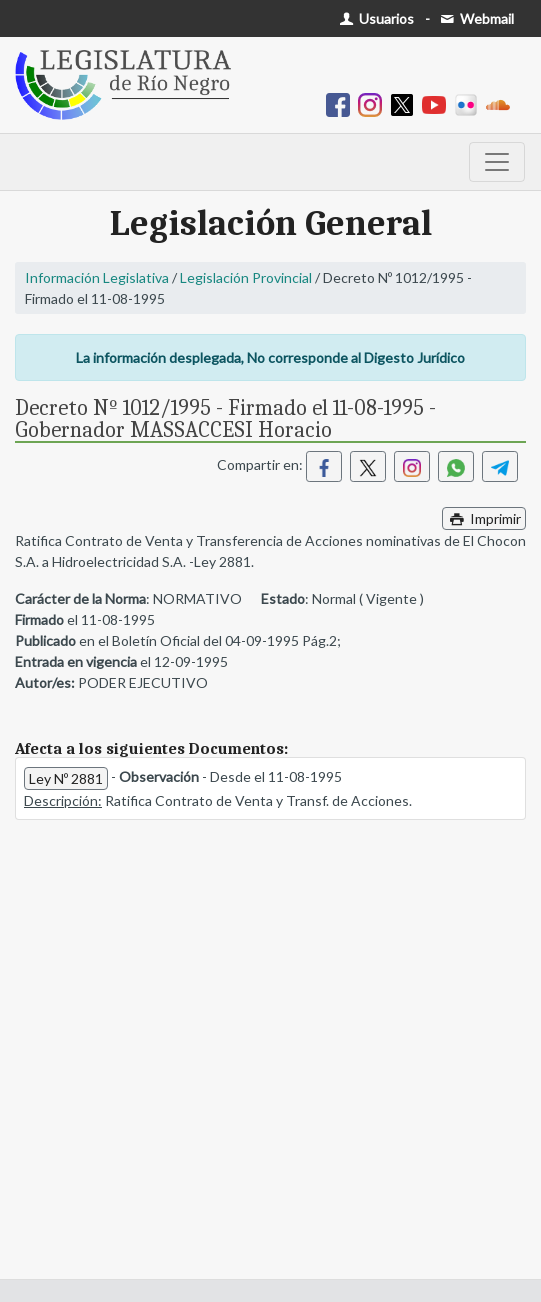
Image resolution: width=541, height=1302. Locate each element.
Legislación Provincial (246, 277)
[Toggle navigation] (497, 162)
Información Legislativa (97, 277)
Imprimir (484, 518)
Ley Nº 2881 (66, 778)
